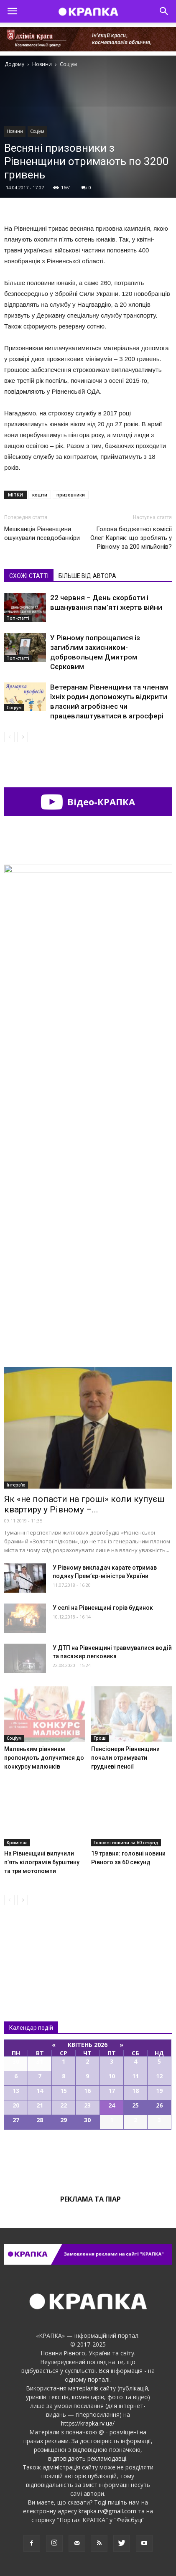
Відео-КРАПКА (88, 801)
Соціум (37, 131)
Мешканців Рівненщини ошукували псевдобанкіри (42, 533)
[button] (164, 11)
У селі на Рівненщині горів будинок (103, 1607)
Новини (15, 131)
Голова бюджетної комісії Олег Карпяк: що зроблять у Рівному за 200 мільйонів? (131, 537)
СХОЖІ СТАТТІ (28, 576)
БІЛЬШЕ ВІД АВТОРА (87, 576)
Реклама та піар (90, 2199)
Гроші (100, 1738)
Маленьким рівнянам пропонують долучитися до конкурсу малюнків (44, 1758)
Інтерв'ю (16, 1485)
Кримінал (17, 1842)
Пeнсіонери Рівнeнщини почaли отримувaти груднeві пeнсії (125, 1758)
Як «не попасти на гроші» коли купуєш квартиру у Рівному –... (84, 1504)
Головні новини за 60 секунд (126, 1842)
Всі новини (31, 1946)
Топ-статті (18, 618)
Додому (14, 64)
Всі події (88, 2158)
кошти (39, 494)
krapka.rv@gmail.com (107, 2511)
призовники (70, 494)
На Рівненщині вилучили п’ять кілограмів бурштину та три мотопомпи (41, 1862)
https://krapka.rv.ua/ (88, 2423)
